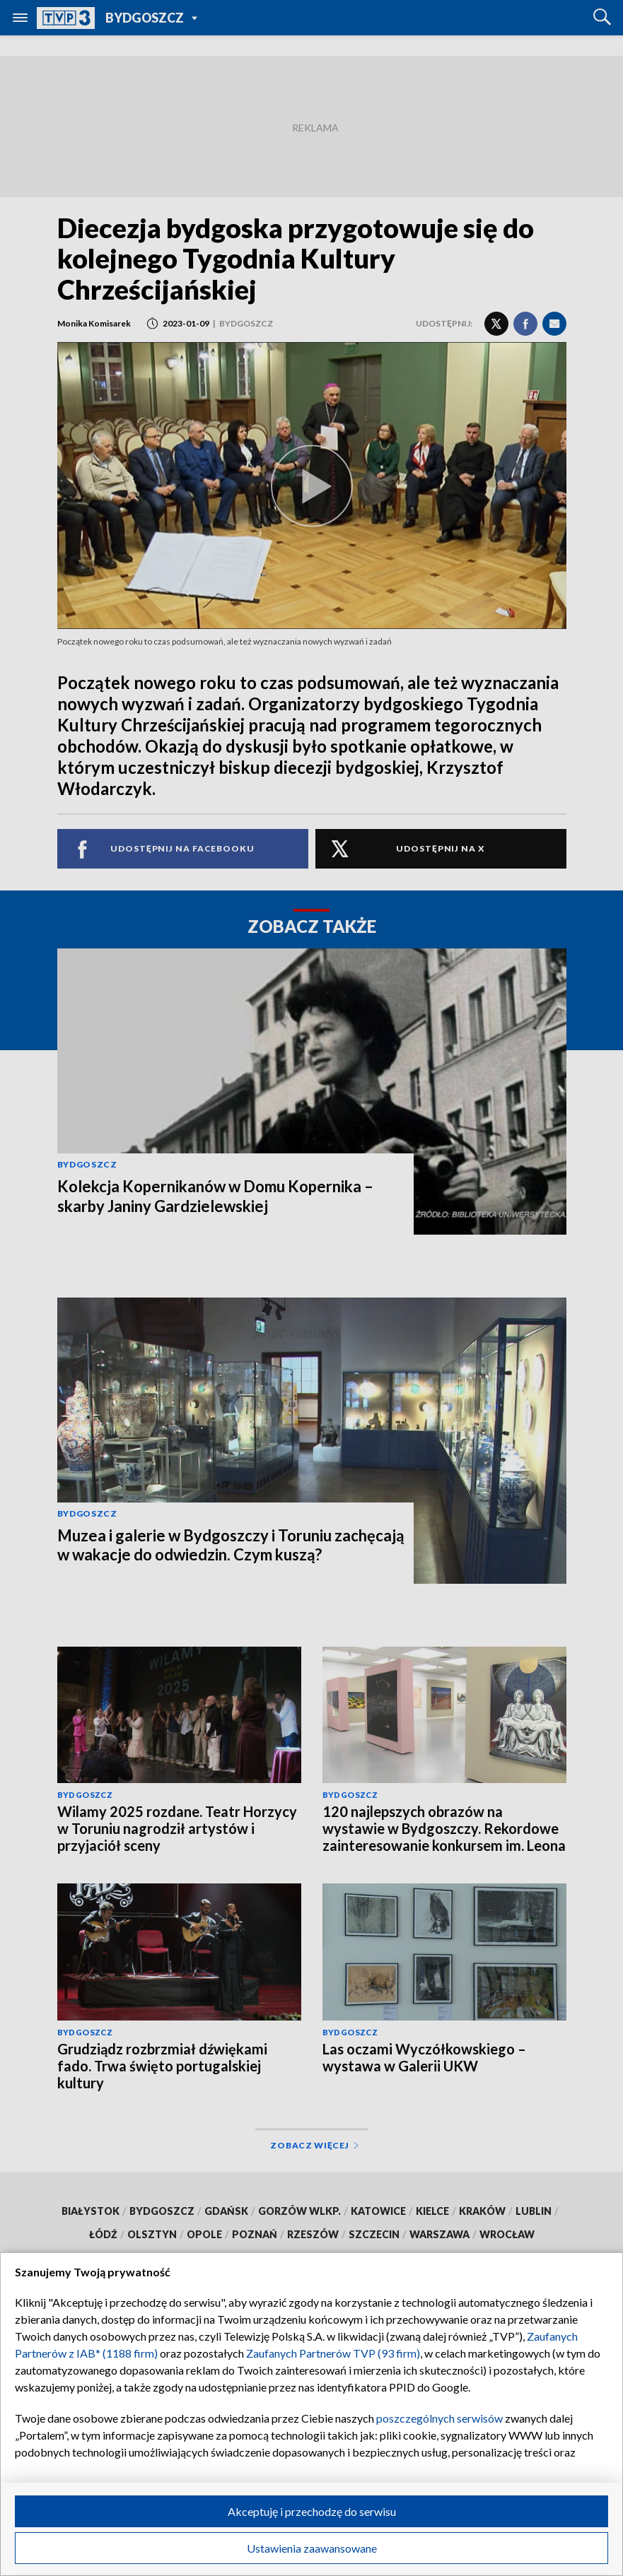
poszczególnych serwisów (439, 2418)
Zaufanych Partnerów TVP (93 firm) (333, 2353)
